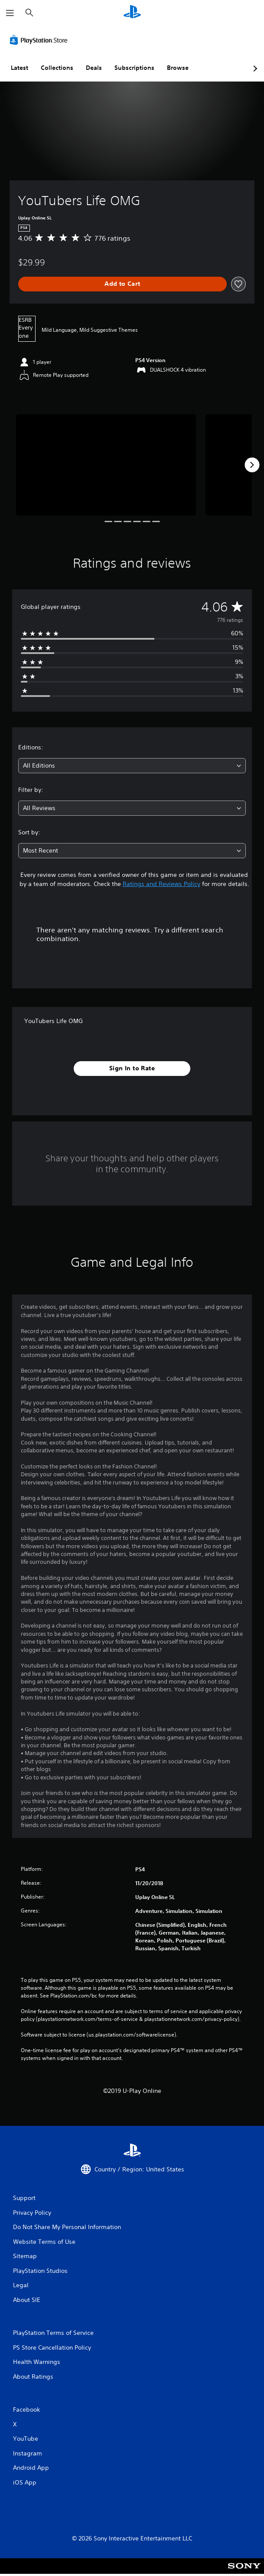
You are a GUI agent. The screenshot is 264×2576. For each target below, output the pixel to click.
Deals (94, 68)
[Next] (251, 465)
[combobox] (132, 765)
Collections (57, 68)
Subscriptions (134, 68)
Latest (19, 68)
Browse (178, 68)
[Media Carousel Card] (106, 465)
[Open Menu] (10, 13)
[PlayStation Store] (40, 40)
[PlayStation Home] (132, 13)
